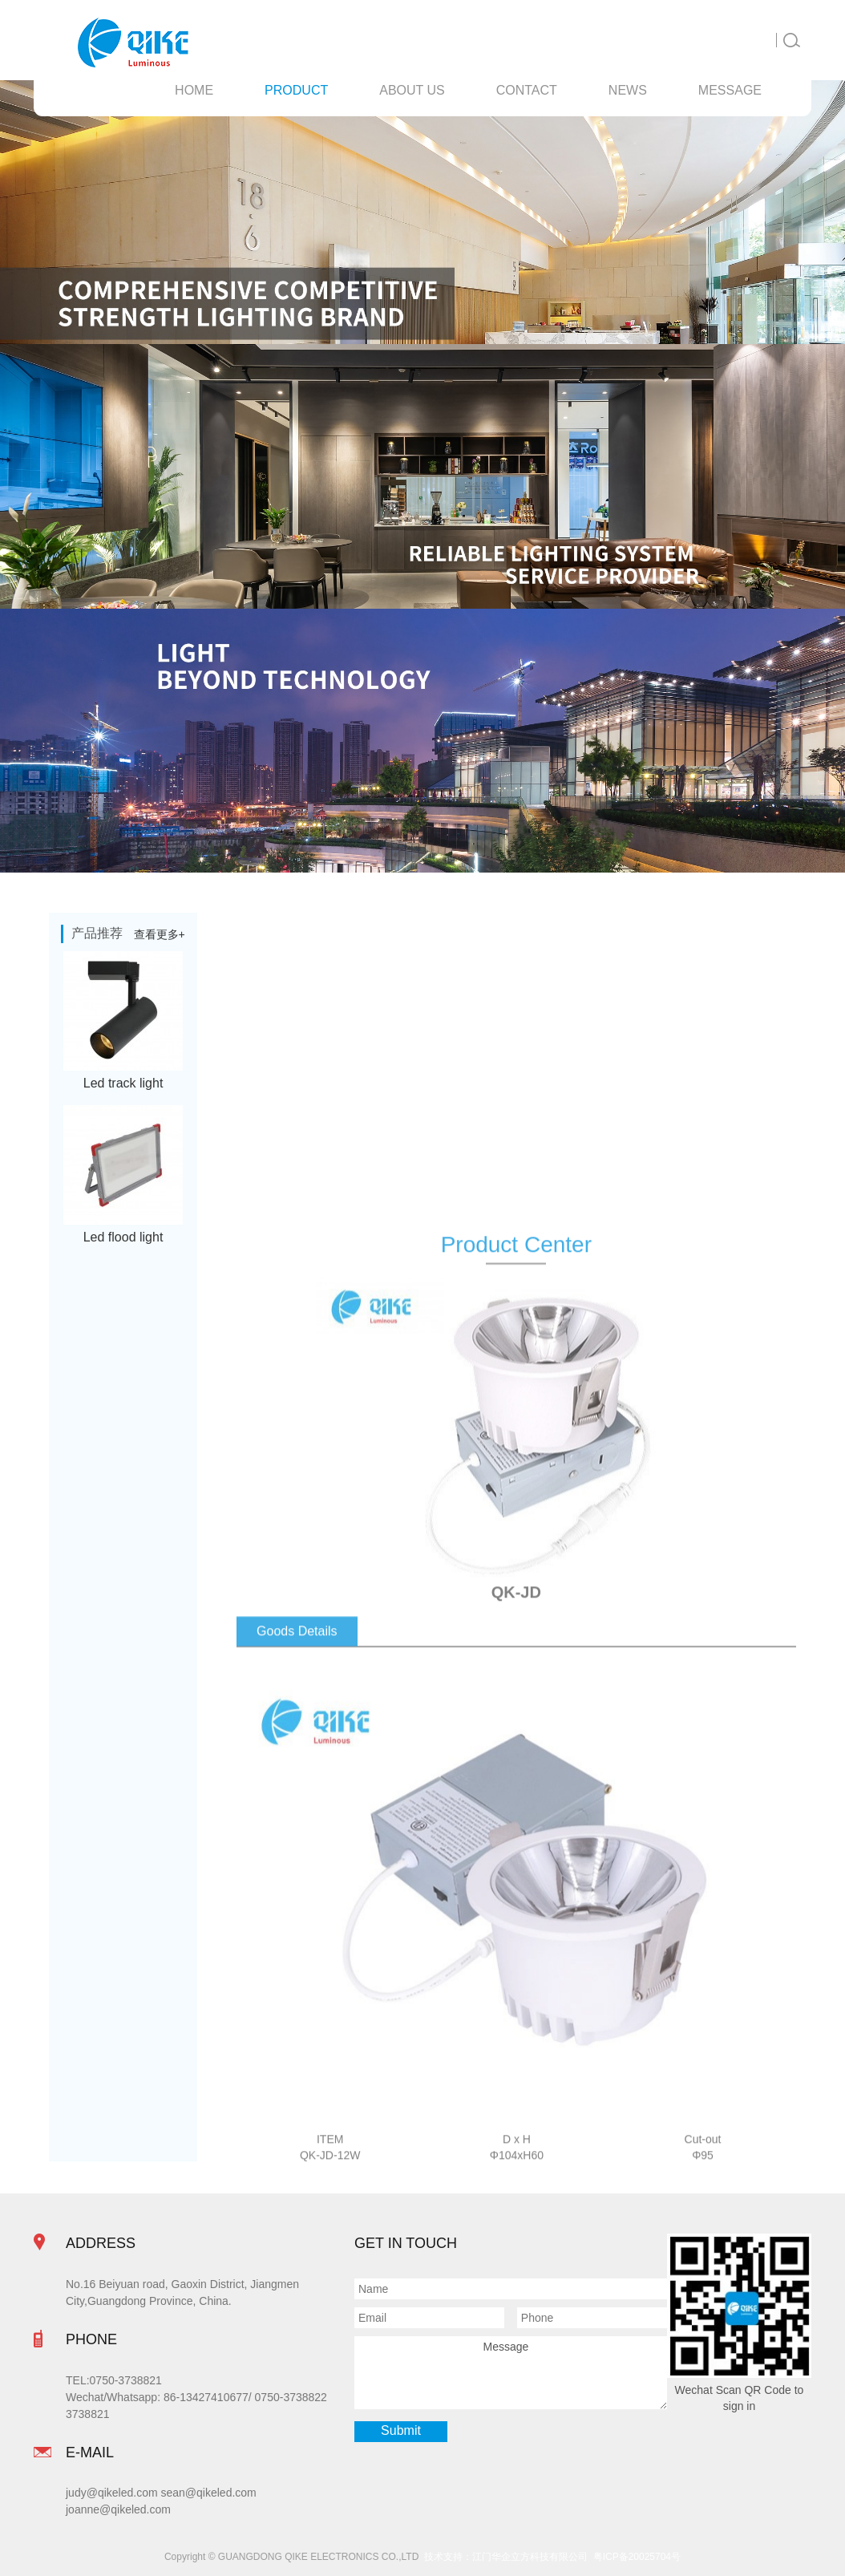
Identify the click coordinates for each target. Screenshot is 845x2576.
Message (510, 2372)
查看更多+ (159, 934)
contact (526, 90)
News (627, 90)
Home (194, 90)
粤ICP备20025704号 (637, 2556)
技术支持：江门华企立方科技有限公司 (508, 2556)
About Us (412, 90)
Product (296, 90)
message (730, 90)
